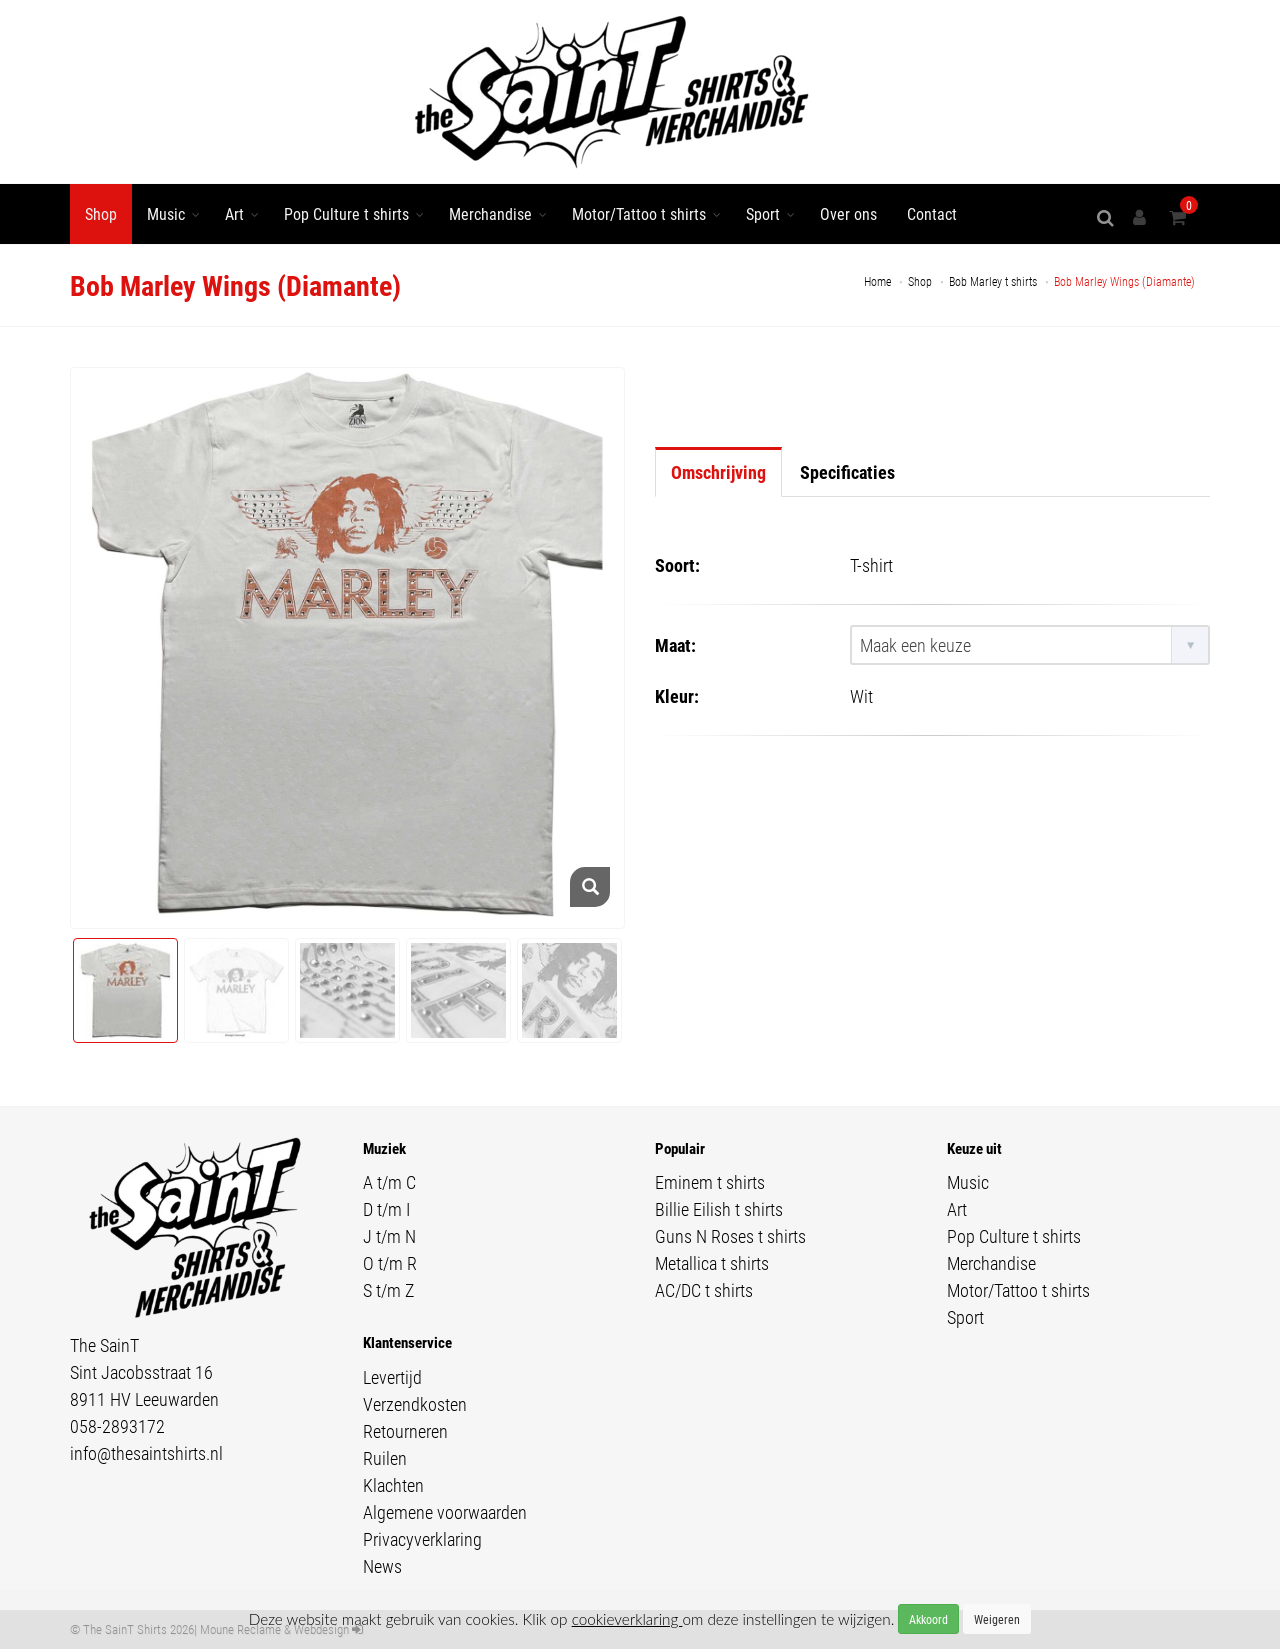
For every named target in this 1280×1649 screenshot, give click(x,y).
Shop (101, 213)
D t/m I (386, 1209)
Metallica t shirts (712, 1263)
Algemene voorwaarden (445, 1512)
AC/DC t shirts (704, 1290)
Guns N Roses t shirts (730, 1236)
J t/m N (389, 1236)
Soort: (677, 565)
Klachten (393, 1485)
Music (166, 213)
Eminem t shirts (710, 1182)
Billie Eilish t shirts (719, 1209)
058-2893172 (117, 1426)
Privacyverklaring (422, 1539)
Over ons (848, 213)
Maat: (675, 645)
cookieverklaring (627, 1619)
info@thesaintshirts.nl (146, 1453)
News (382, 1566)
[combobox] (1030, 645)
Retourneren (405, 1431)
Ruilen (385, 1458)
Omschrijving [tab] (718, 472)
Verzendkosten (415, 1404)
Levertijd (392, 1377)
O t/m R (390, 1263)
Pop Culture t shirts (346, 213)
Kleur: (677, 696)
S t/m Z (388, 1290)
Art (234, 213)
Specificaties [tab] (847, 472)
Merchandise (490, 213)
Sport (763, 213)
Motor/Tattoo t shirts (639, 213)
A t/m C (389, 1182)
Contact (932, 213)
